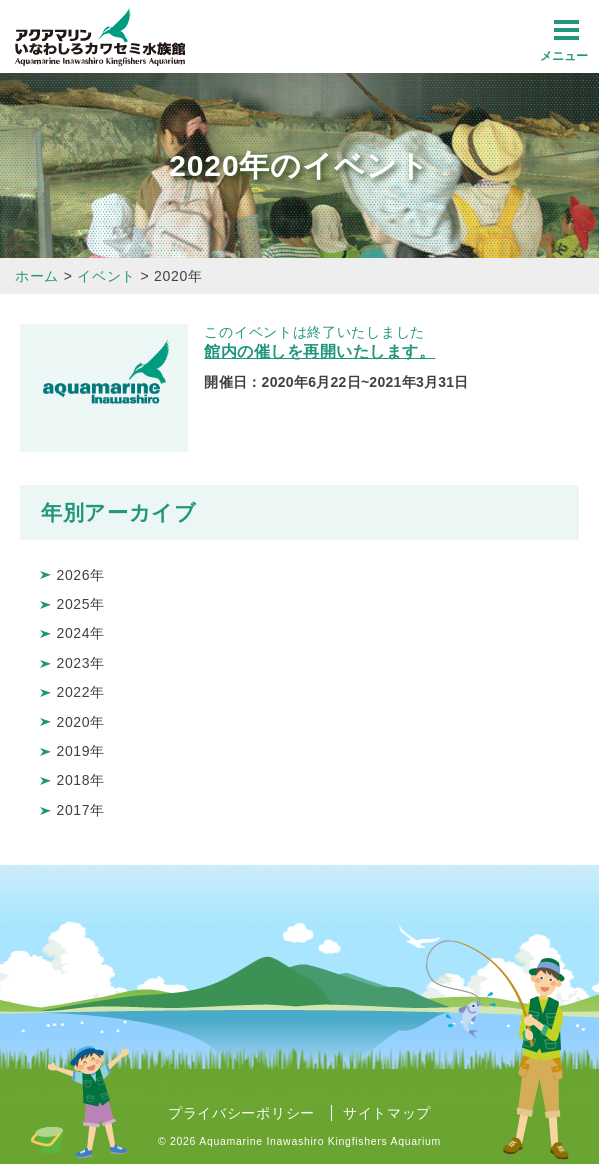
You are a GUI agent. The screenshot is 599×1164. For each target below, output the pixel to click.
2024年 (80, 633)
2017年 (80, 810)
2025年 (80, 604)
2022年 (80, 692)
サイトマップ (387, 1113)
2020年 (80, 722)
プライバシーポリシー (241, 1113)
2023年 (80, 663)
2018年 (80, 780)
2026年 (80, 575)
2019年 (80, 751)
